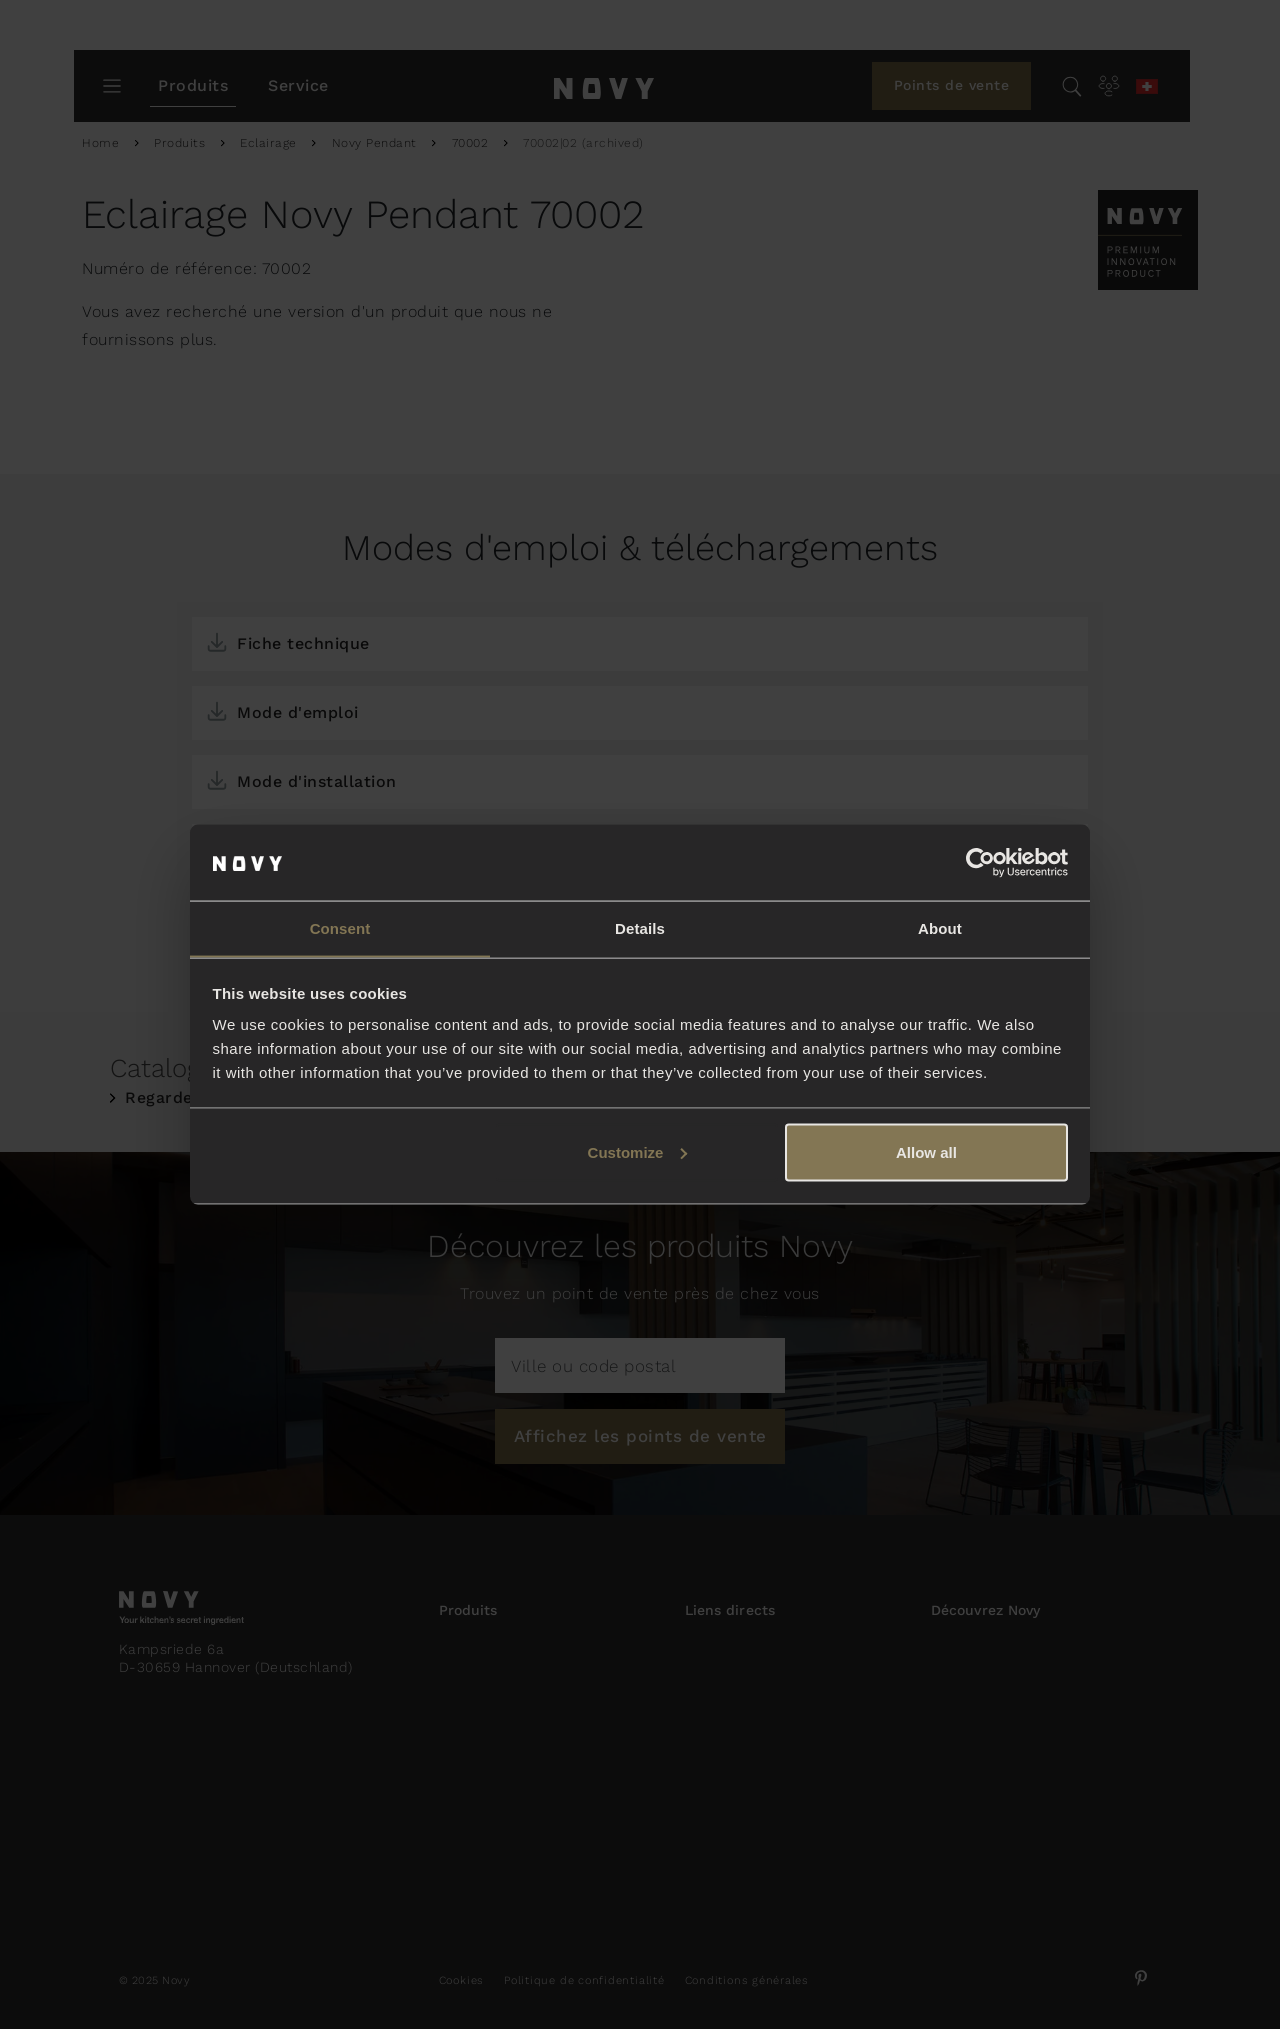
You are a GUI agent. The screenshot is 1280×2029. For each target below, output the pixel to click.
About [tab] (940, 927)
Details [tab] (640, 927)
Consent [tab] (340, 927)
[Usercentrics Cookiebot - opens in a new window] (980, 862)
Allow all (926, 1152)
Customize (638, 1152)
